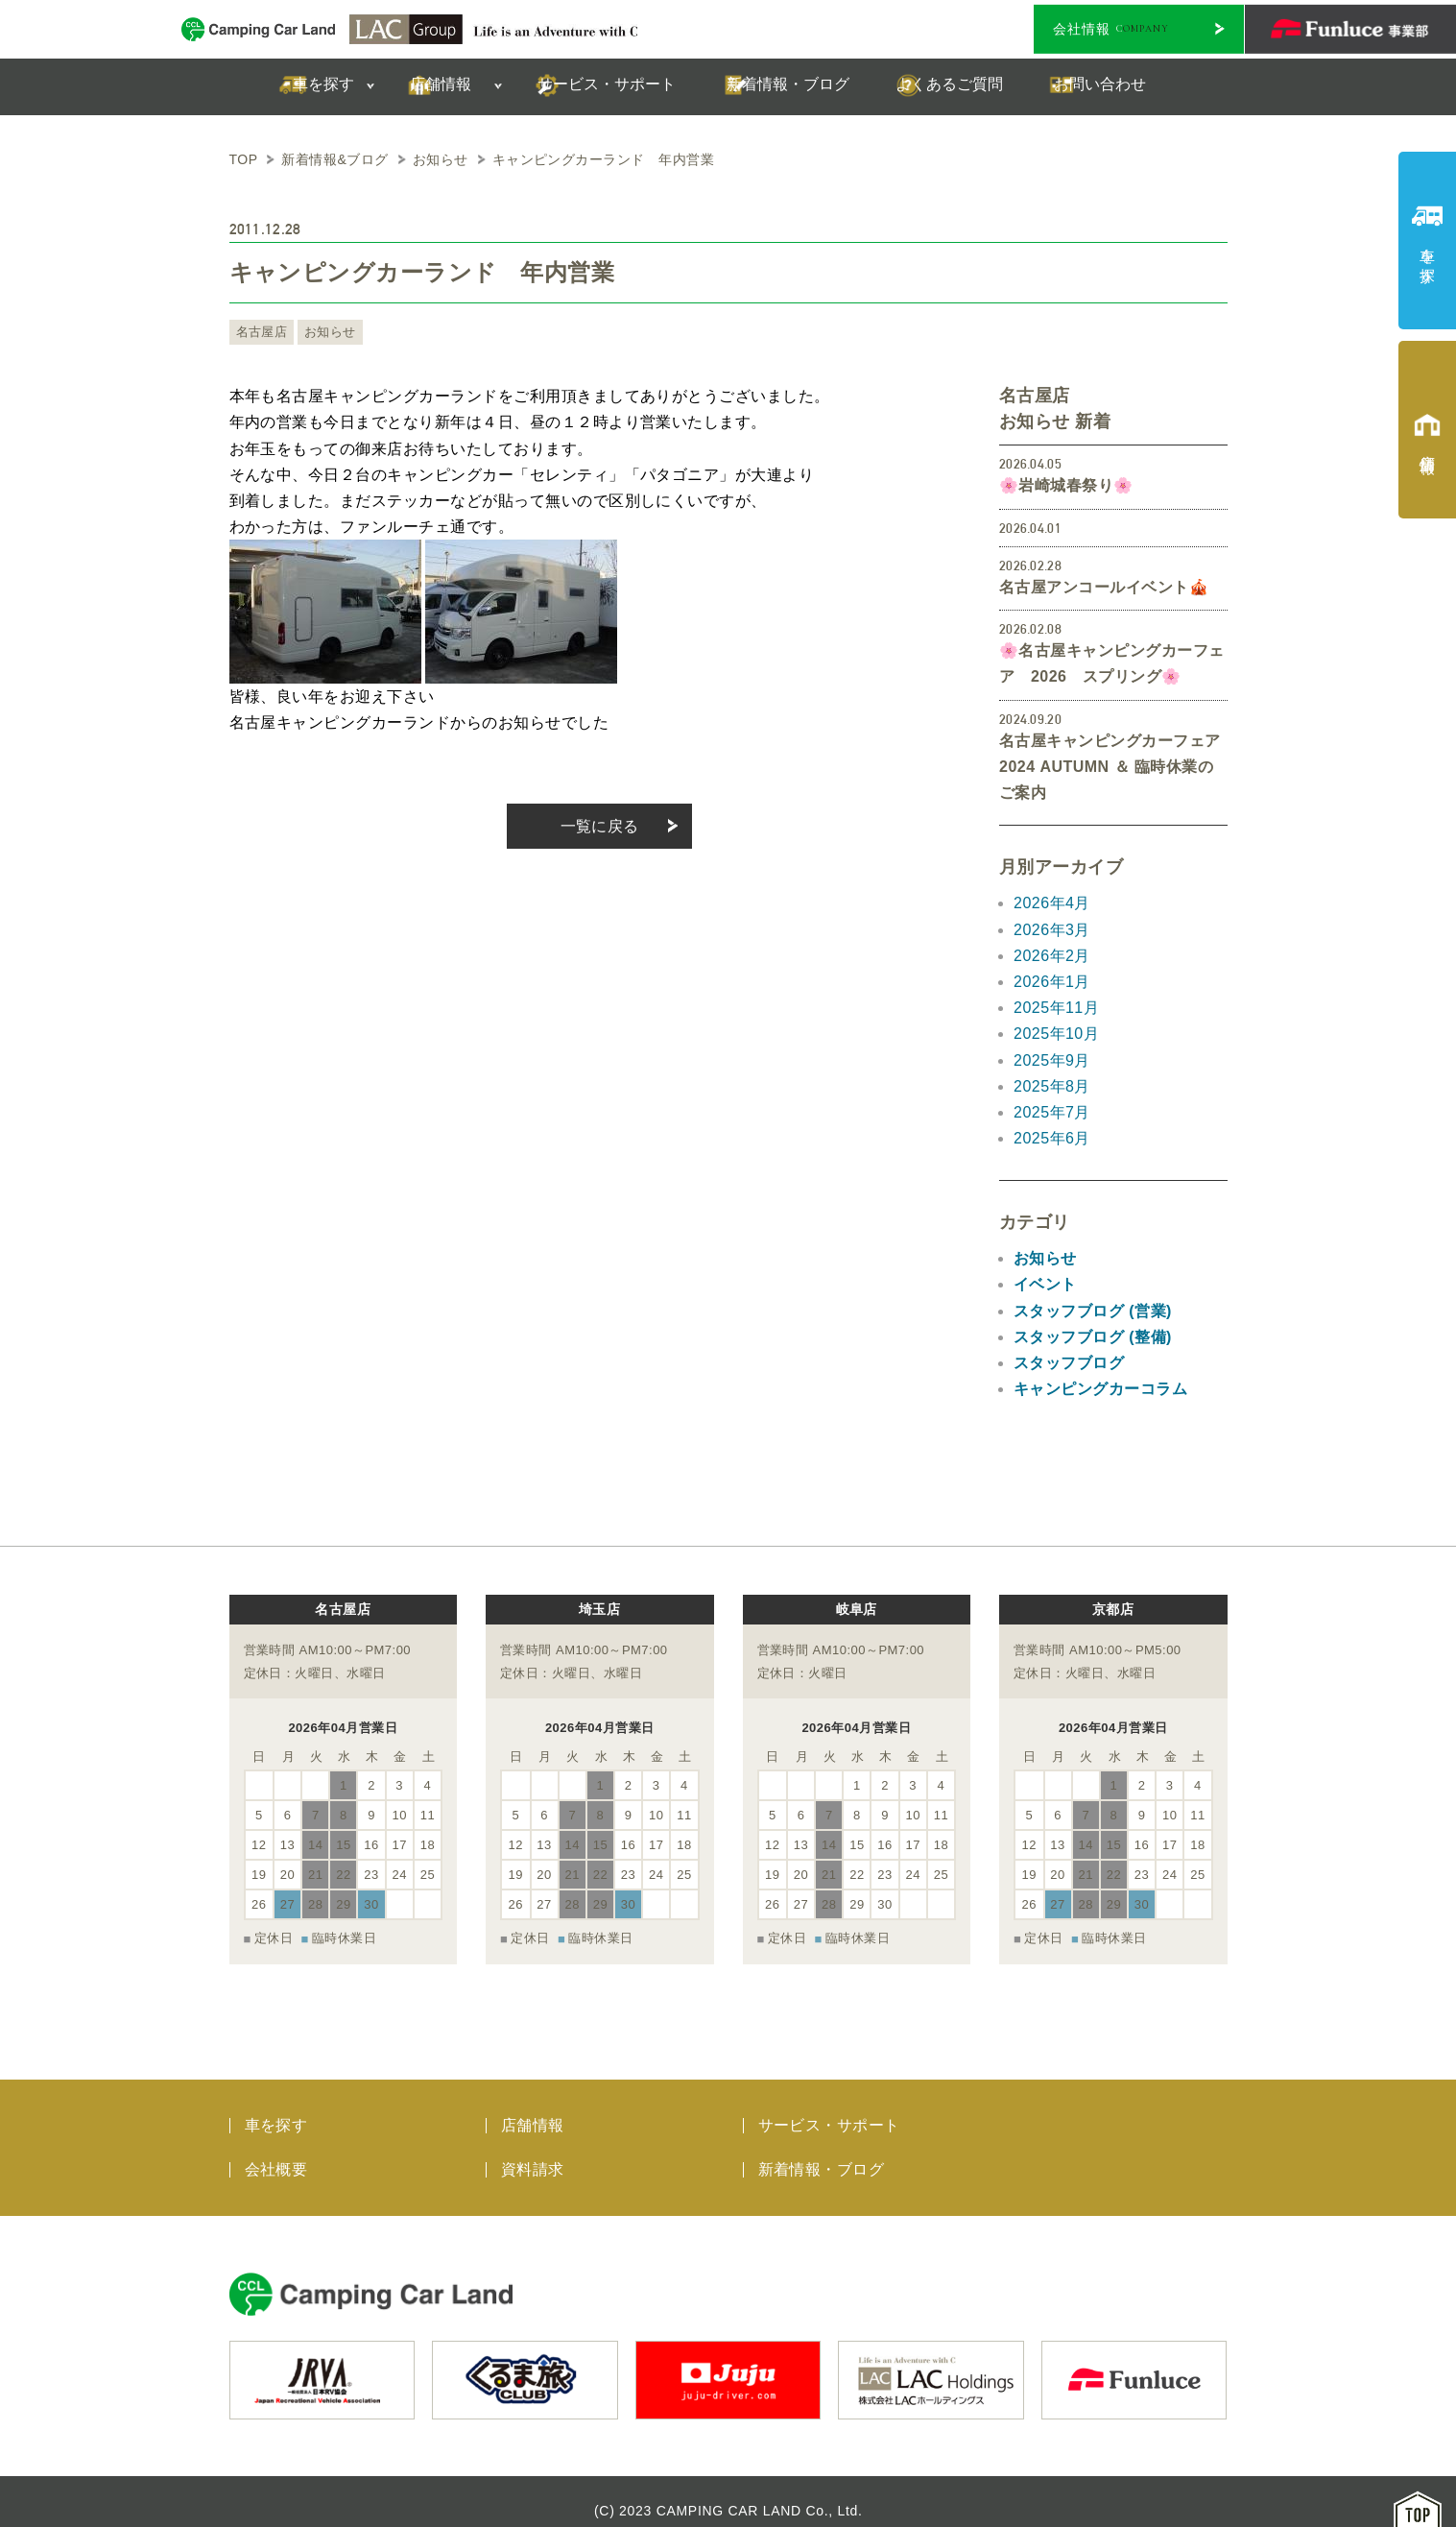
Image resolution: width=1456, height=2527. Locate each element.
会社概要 (276, 2150)
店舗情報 (532, 2106)
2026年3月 (1052, 930)
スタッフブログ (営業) (1093, 1311)
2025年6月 (1052, 1138)
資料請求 (532, 2150)
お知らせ (324, 332)
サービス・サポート (829, 2106)
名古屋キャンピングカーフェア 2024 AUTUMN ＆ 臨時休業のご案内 (1110, 767)
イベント (1045, 1284)
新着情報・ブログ (821, 2150)
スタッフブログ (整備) (1093, 1337)
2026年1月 (1052, 982)
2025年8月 (1052, 1086)
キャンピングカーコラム (1100, 1389)
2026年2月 (1052, 956)
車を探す (276, 2106)
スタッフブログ (1069, 1363)
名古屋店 (260, 332)
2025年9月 (1052, 1060)
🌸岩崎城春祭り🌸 (1066, 485)
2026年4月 (1052, 903)
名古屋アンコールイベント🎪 (1103, 587)
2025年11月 (1056, 1007)
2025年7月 (1052, 1112)
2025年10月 (1056, 1033)
